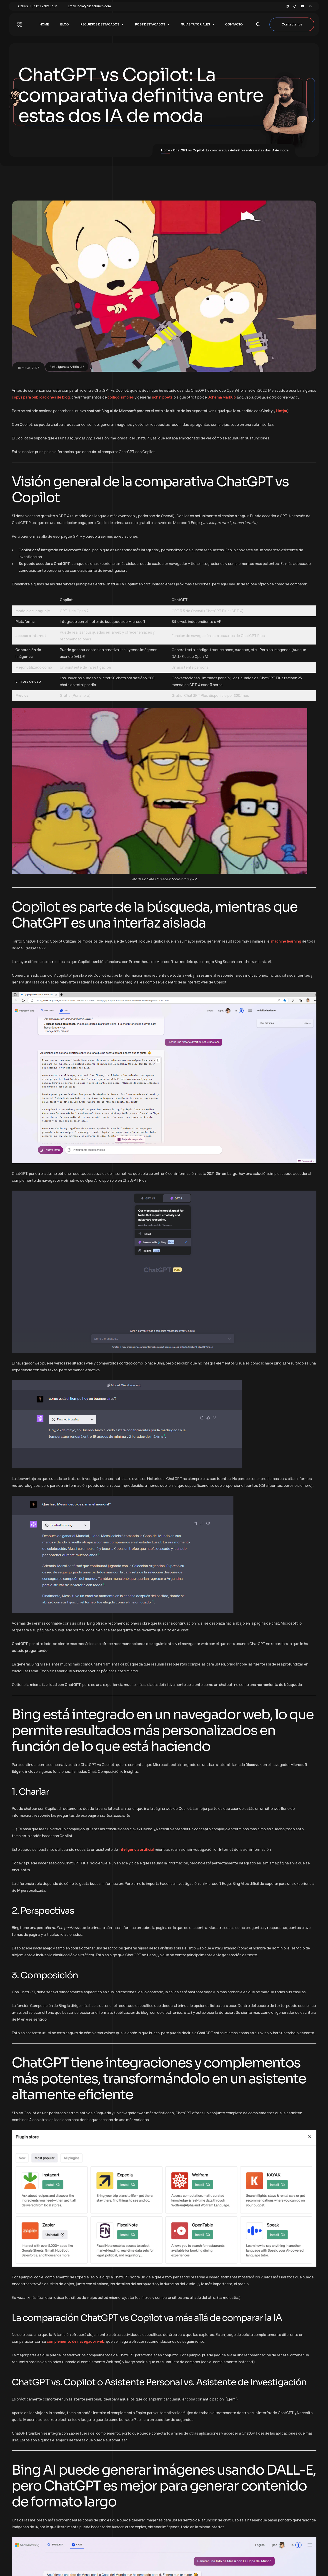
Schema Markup (222, 397)
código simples (121, 397)
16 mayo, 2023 (28, 368)
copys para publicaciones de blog (41, 397)
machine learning (286, 941)
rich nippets (162, 397)
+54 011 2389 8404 (44, 6)
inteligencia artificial (136, 1849)
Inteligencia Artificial (67, 366)
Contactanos (291, 24)
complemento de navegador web (75, 2341)
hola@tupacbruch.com (94, 6)
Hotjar (281, 410)
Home (165, 150)
